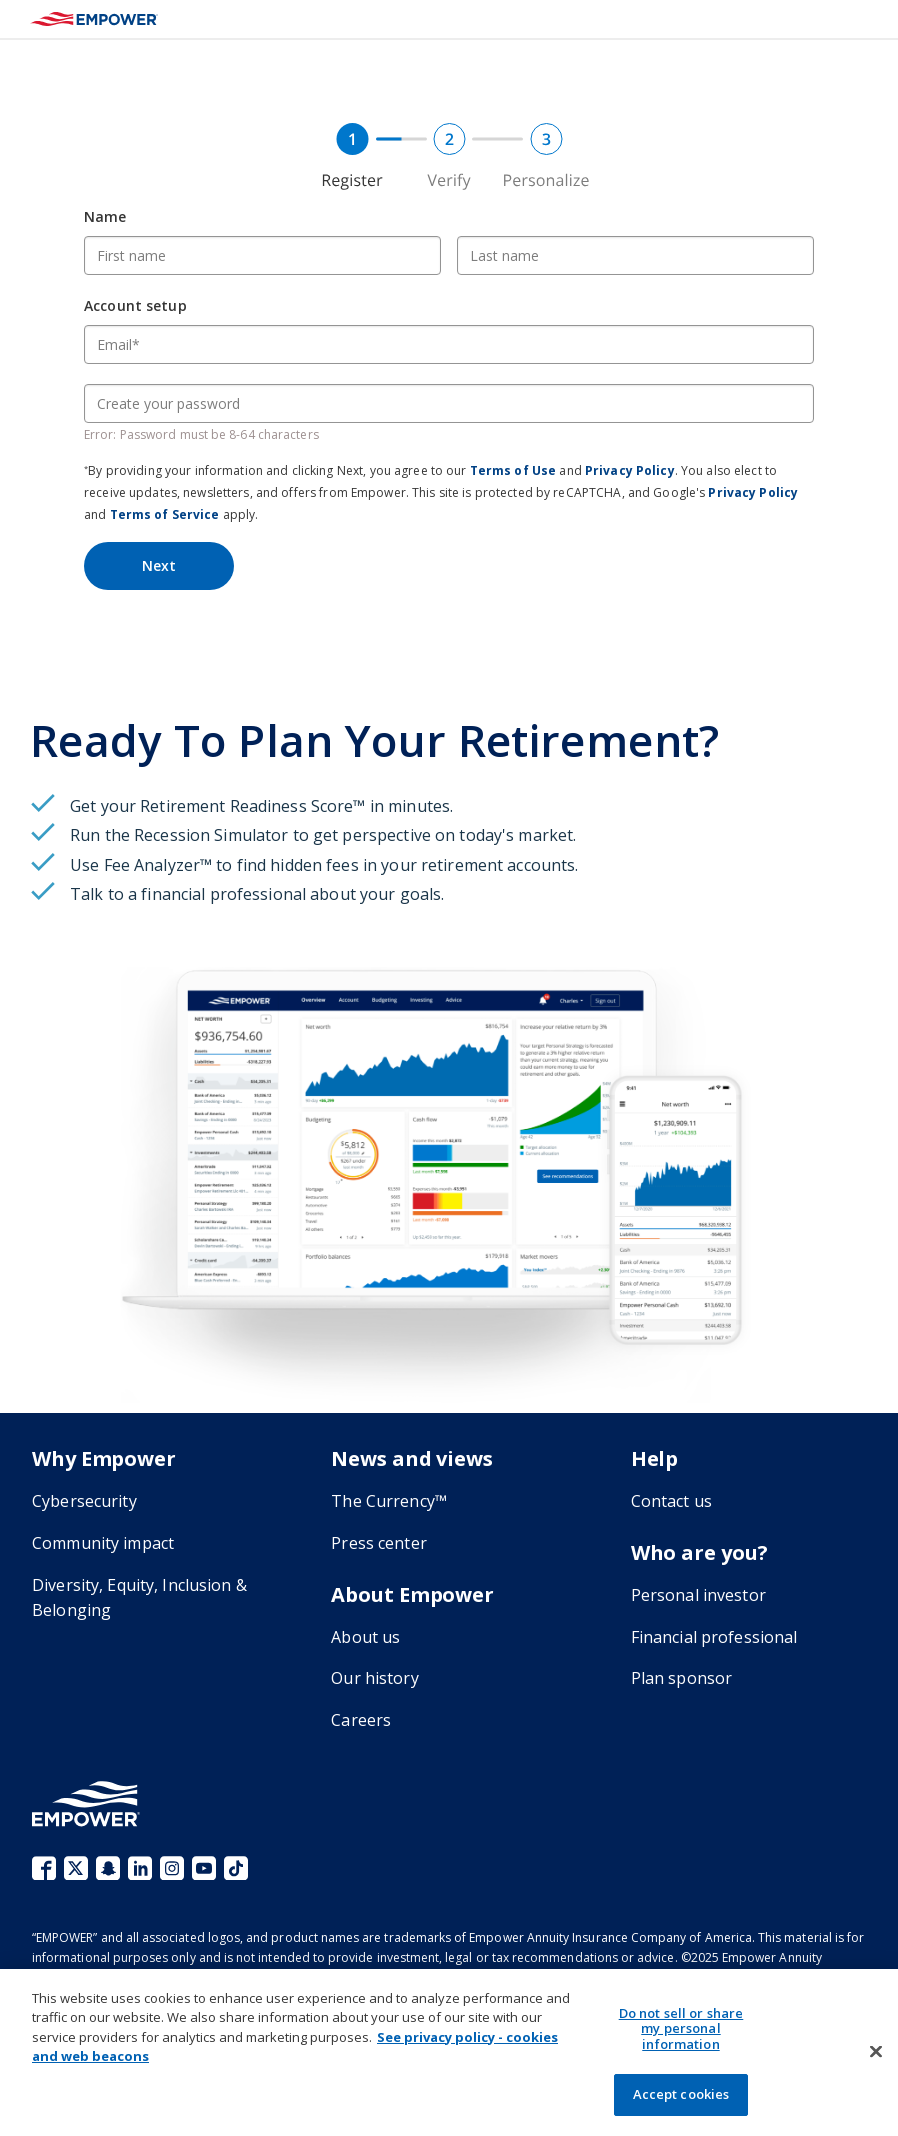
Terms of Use (513, 470)
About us (365, 1637)
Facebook (44, 1868)
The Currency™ (389, 1501)
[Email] (449, 344)
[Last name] (635, 255)
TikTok (236, 1868)
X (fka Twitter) (76, 1868)
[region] (449, 2052)
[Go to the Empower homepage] (86, 1803)
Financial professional (714, 1637)
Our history (374, 1678)
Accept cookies (681, 2094)
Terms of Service (165, 514)
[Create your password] (449, 403)
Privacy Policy (630, 470)
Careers (361, 1720)
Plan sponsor (682, 1678)
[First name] (262, 255)
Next (159, 565)
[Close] (876, 2052)
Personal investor (698, 1595)
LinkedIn (140, 1868)
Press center (379, 1543)
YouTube (204, 1868)
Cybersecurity (84, 1501)
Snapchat (108, 1868)
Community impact (103, 1543)
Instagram (172, 1868)
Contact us (671, 1501)
